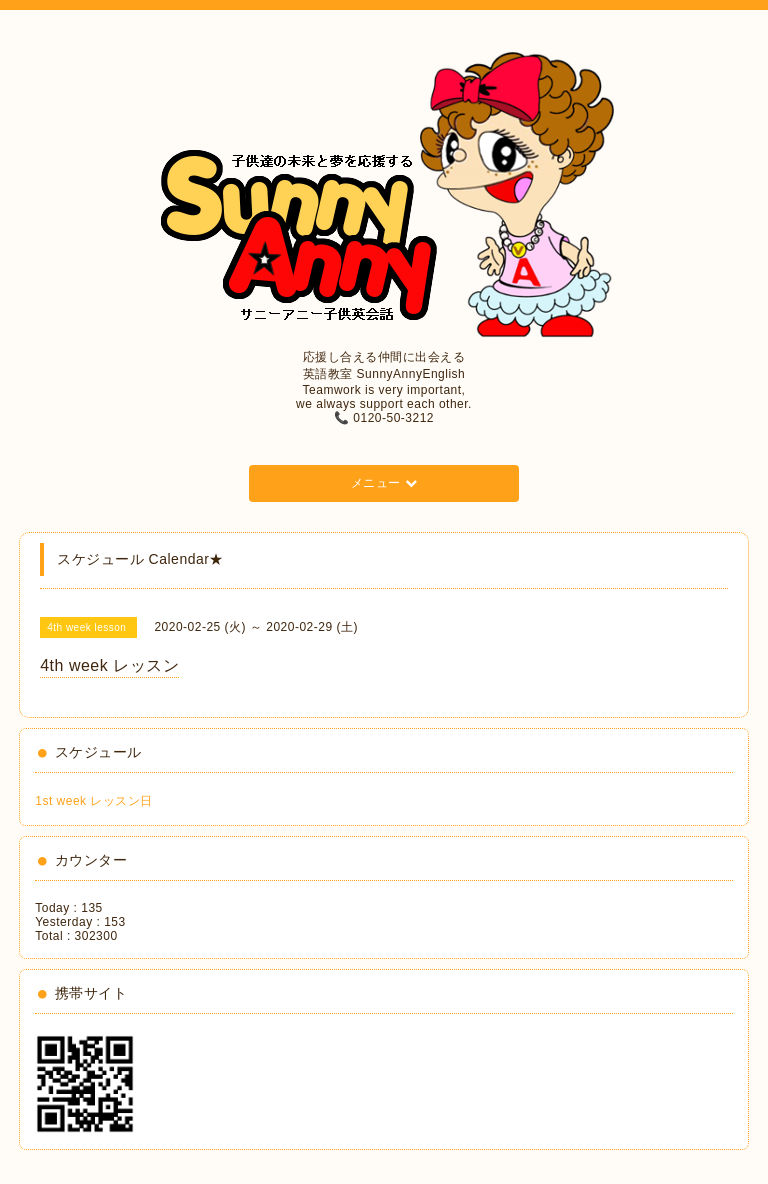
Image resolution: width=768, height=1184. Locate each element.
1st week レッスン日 (94, 801)
